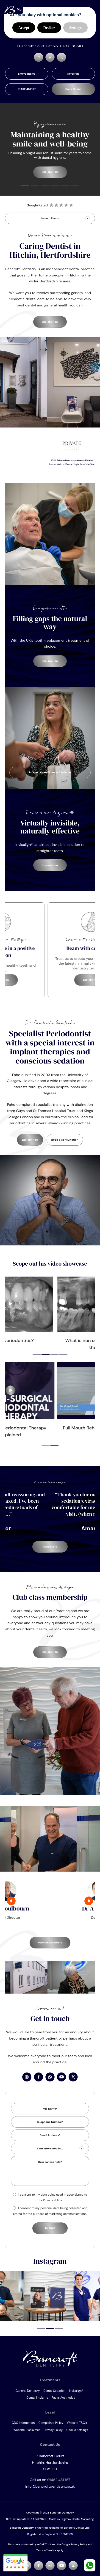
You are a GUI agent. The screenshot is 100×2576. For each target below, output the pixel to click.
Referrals (73, 74)
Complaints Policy (51, 2423)
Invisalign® (76, 2391)
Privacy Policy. (52, 2200)
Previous (11, 1901)
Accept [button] (23, 28)
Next (88, 1901)
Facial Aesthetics (63, 2398)
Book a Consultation (64, 1140)
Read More (50, 1546)
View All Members (50, 1942)
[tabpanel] (50, 382)
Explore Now (50, 172)
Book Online (73, 89)
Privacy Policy (53, 2430)
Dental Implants (37, 2398)
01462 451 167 (27, 89)
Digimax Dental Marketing (77, 2519)
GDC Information (23, 2423)
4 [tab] (63, 1354)
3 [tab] (54, 1354)
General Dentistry (27, 2391)
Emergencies (26, 74)
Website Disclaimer (26, 2430)
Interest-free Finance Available (50, 772)
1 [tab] (37, 1354)
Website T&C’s (77, 2423)
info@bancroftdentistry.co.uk (50, 2486)
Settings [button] (75, 28)
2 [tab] (46, 1354)
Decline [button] (49, 28)
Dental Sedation (54, 2391)
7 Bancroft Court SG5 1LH (50, 2462)
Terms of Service (46, 2550)
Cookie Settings (77, 2430)
